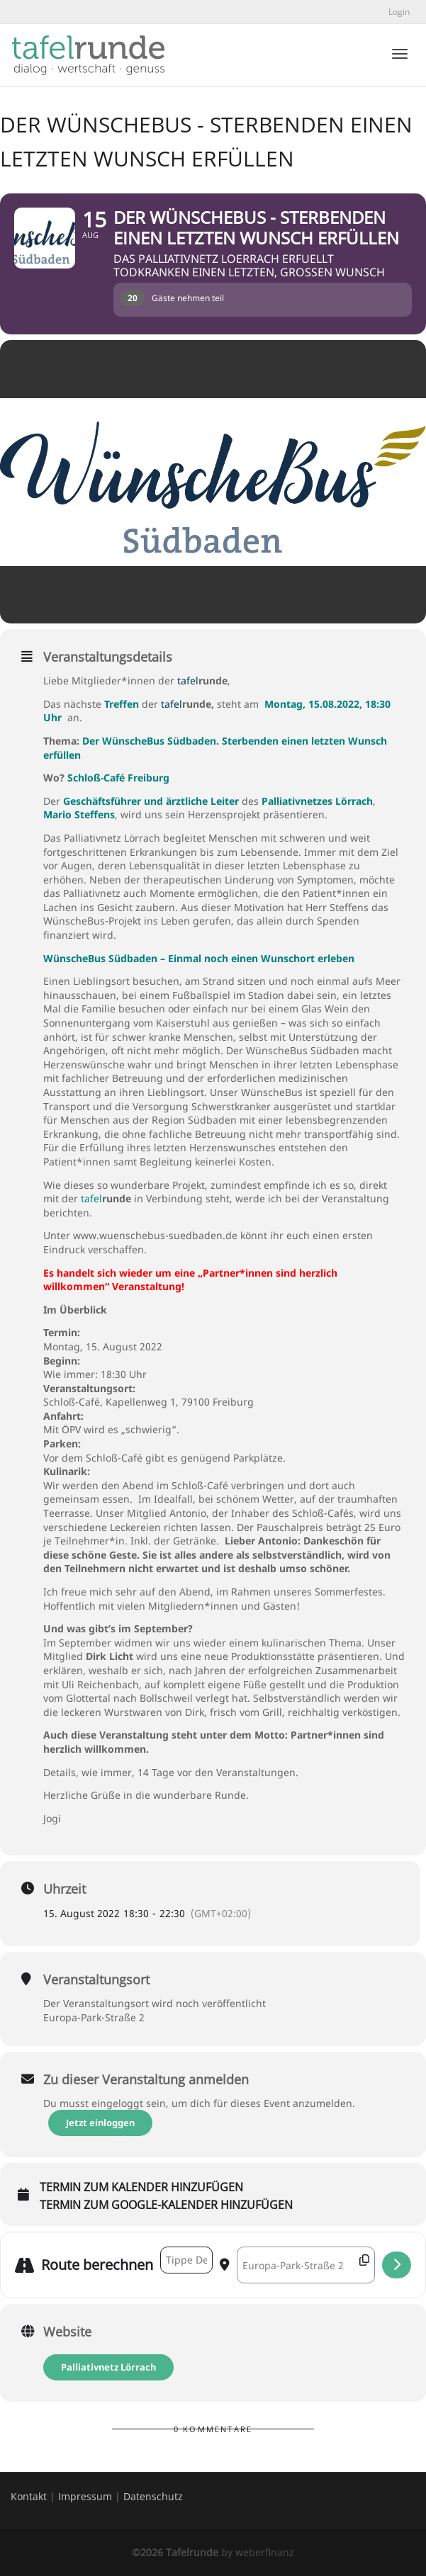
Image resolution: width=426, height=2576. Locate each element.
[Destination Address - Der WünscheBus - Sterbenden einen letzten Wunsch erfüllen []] (306, 2265)
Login (399, 12)
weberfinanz (264, 2552)
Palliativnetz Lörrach (108, 2367)
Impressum (85, 2496)
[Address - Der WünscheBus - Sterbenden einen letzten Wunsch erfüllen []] (186, 2260)
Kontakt (29, 2496)
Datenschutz (153, 2496)
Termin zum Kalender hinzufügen (141, 2188)
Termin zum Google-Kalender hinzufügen (166, 2205)
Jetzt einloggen (102, 2122)
